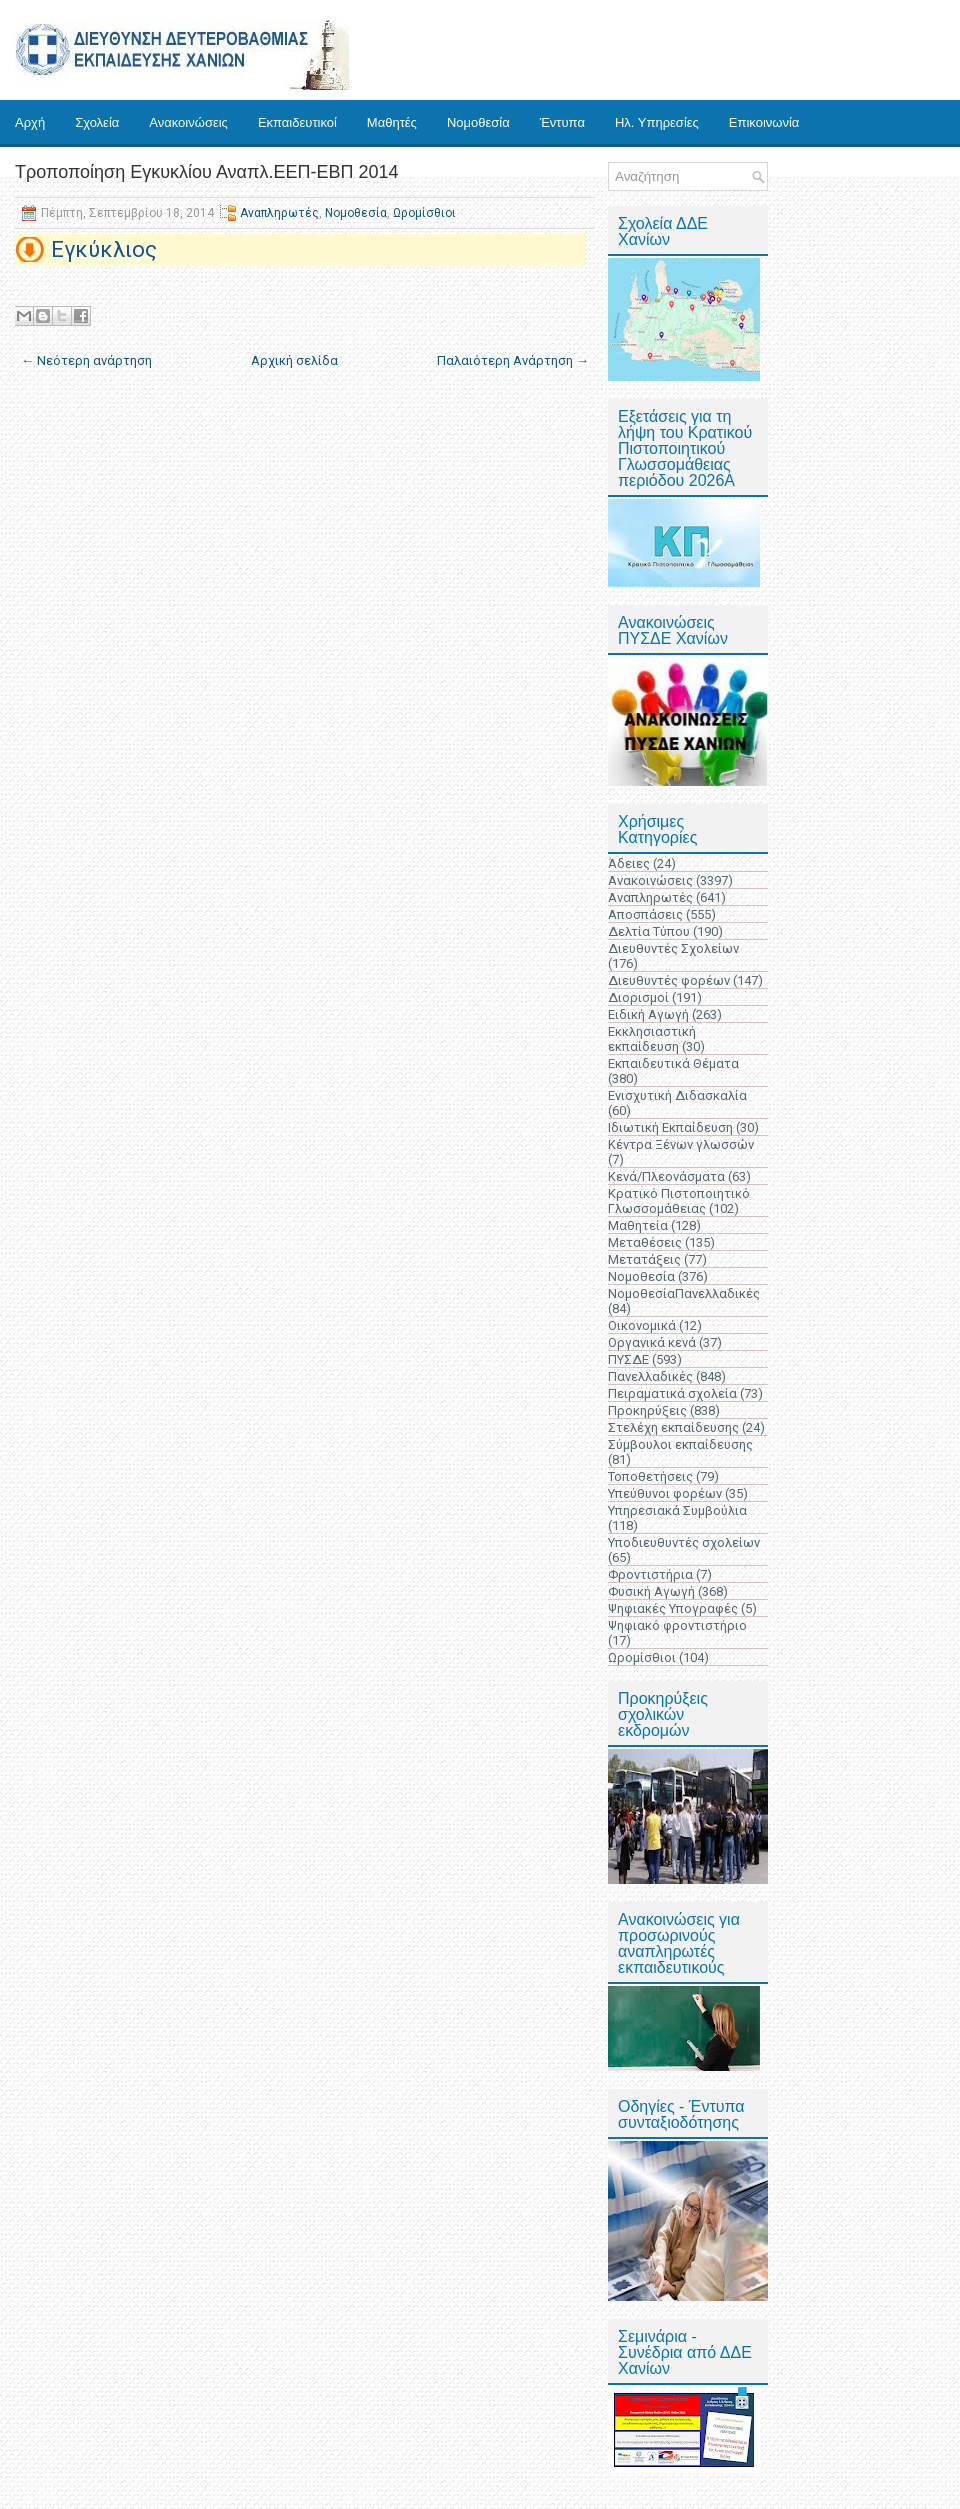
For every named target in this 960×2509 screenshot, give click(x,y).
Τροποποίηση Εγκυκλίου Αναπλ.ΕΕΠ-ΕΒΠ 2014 (207, 172)
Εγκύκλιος (104, 249)
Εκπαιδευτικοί (297, 122)
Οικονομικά (642, 1325)
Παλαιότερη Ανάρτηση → (513, 360)
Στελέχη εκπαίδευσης (673, 1427)
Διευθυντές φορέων (669, 980)
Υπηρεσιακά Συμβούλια (677, 1510)
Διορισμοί (638, 997)
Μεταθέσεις (645, 1242)
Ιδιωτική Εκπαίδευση (670, 1127)
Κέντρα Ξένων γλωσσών (681, 1144)
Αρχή (30, 122)
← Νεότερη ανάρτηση (86, 360)
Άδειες (629, 863)
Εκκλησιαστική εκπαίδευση (652, 1039)
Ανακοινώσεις (188, 122)
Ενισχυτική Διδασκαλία (677, 1095)
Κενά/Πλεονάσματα (666, 1176)
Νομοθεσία (478, 122)
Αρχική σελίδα (294, 360)
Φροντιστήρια (650, 1574)
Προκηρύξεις (647, 1410)
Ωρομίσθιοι (424, 213)
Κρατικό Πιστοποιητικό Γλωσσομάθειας (679, 1201)
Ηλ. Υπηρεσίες (657, 122)
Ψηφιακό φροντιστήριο (677, 1625)
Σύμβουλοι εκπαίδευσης (680, 1444)
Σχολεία (97, 122)
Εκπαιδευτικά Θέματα (673, 1063)
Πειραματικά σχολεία (672, 1393)
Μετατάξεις (644, 1259)
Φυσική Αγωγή (651, 1591)
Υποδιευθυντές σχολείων (684, 1542)
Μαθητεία (638, 1225)
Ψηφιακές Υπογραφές (673, 1608)
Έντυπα (562, 122)
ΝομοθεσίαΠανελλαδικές (684, 1293)
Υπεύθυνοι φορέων (665, 1493)
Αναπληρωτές (279, 213)
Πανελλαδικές (650, 1376)
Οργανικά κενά (652, 1342)
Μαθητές (392, 122)
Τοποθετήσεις (650, 1476)
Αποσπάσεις (645, 914)
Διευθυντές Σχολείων (673, 948)
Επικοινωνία (764, 122)
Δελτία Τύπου (649, 931)
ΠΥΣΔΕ (628, 1359)
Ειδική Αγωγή (648, 1014)
